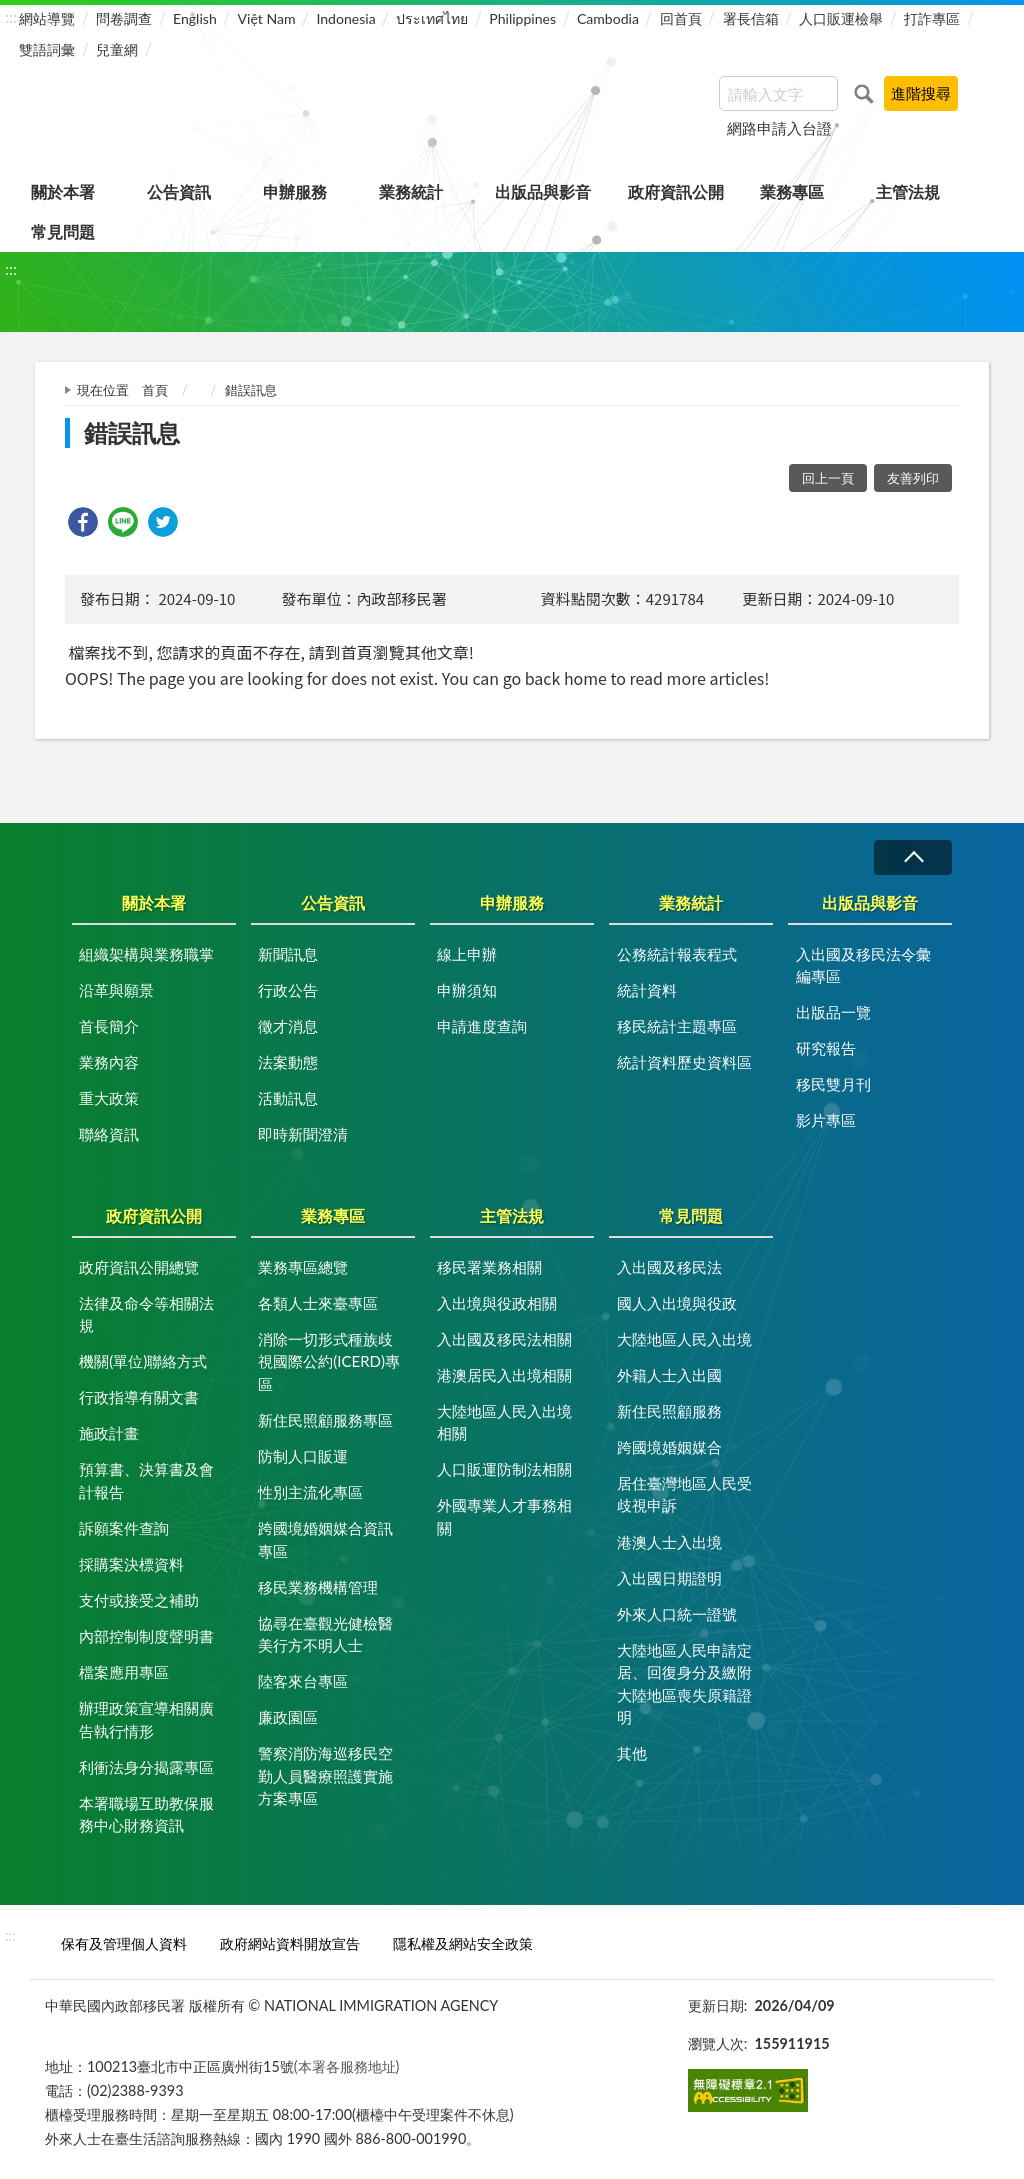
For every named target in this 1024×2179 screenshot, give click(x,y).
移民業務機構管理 (318, 1587)
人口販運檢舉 (841, 18)
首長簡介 (109, 1026)
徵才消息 (288, 1026)
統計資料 (647, 990)
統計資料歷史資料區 (684, 1062)
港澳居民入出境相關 (504, 1375)
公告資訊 (179, 191)
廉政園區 (288, 1717)
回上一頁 (828, 478)
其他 (632, 1753)
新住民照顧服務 (669, 1411)
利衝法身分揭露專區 (146, 1767)
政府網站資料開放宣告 (290, 1943)
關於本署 (63, 191)
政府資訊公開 (676, 191)
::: (11, 16)
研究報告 (826, 1048)
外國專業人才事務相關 (504, 1516)
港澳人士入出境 (669, 1542)
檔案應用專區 (124, 1672)
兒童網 (117, 49)
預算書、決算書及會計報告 (146, 1480)
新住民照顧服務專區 (325, 1420)
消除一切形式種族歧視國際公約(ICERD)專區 (329, 1361)
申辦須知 (467, 990)
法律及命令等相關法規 (146, 1314)
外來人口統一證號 (677, 1614)
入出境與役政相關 (497, 1303)
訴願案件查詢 (124, 1528)
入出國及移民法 (669, 1267)
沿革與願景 (116, 990)
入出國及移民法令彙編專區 (863, 965)
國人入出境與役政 (677, 1303)
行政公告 (288, 990)
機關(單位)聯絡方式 (143, 1361)
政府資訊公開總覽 (139, 1267)
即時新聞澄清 (303, 1134)
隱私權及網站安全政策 (463, 1943)
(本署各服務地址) (347, 2066)
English (195, 18)
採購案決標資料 (131, 1564)
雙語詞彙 (47, 49)
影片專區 (826, 1120)
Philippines (522, 18)
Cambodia (608, 18)
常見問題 (63, 231)
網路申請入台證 (779, 128)
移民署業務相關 (489, 1267)
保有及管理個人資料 (124, 1943)
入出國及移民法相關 (504, 1339)
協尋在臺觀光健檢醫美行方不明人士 (325, 1634)
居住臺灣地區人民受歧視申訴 (684, 1494)
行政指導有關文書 (139, 1397)
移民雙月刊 (833, 1084)
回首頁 (681, 18)
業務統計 (411, 191)
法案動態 (288, 1062)
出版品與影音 (543, 191)
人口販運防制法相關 (504, 1469)
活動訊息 (288, 1098)
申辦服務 (295, 191)
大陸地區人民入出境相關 (504, 1422)
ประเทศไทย (432, 18)
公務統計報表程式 (677, 954)
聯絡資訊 (109, 1134)
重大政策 (109, 1098)
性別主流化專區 (310, 1492)
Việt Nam (267, 18)
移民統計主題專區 (677, 1026)
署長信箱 (751, 18)
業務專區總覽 (303, 1267)
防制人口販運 (303, 1456)
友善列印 (913, 478)
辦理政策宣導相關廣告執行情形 (146, 1719)
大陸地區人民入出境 (684, 1339)
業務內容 (109, 1062)
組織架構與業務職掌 (146, 954)
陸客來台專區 (303, 1681)
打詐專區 (932, 18)
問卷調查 (124, 18)
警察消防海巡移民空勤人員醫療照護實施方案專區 (325, 1775)
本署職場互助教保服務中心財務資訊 (146, 1814)
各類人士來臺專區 (318, 1303)
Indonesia (345, 18)
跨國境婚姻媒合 (669, 1447)
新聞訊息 (288, 954)
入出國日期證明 (669, 1578)
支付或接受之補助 (139, 1600)
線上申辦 (467, 954)
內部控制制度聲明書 (146, 1636)
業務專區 (792, 191)
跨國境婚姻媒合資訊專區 (325, 1539)
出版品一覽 (833, 1012)
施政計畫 (109, 1433)
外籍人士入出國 (669, 1375)
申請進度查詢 (482, 1026)
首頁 (155, 390)
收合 (913, 857)
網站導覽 (47, 18)
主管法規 (908, 191)
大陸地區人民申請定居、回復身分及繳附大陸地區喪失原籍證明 (684, 1684)
